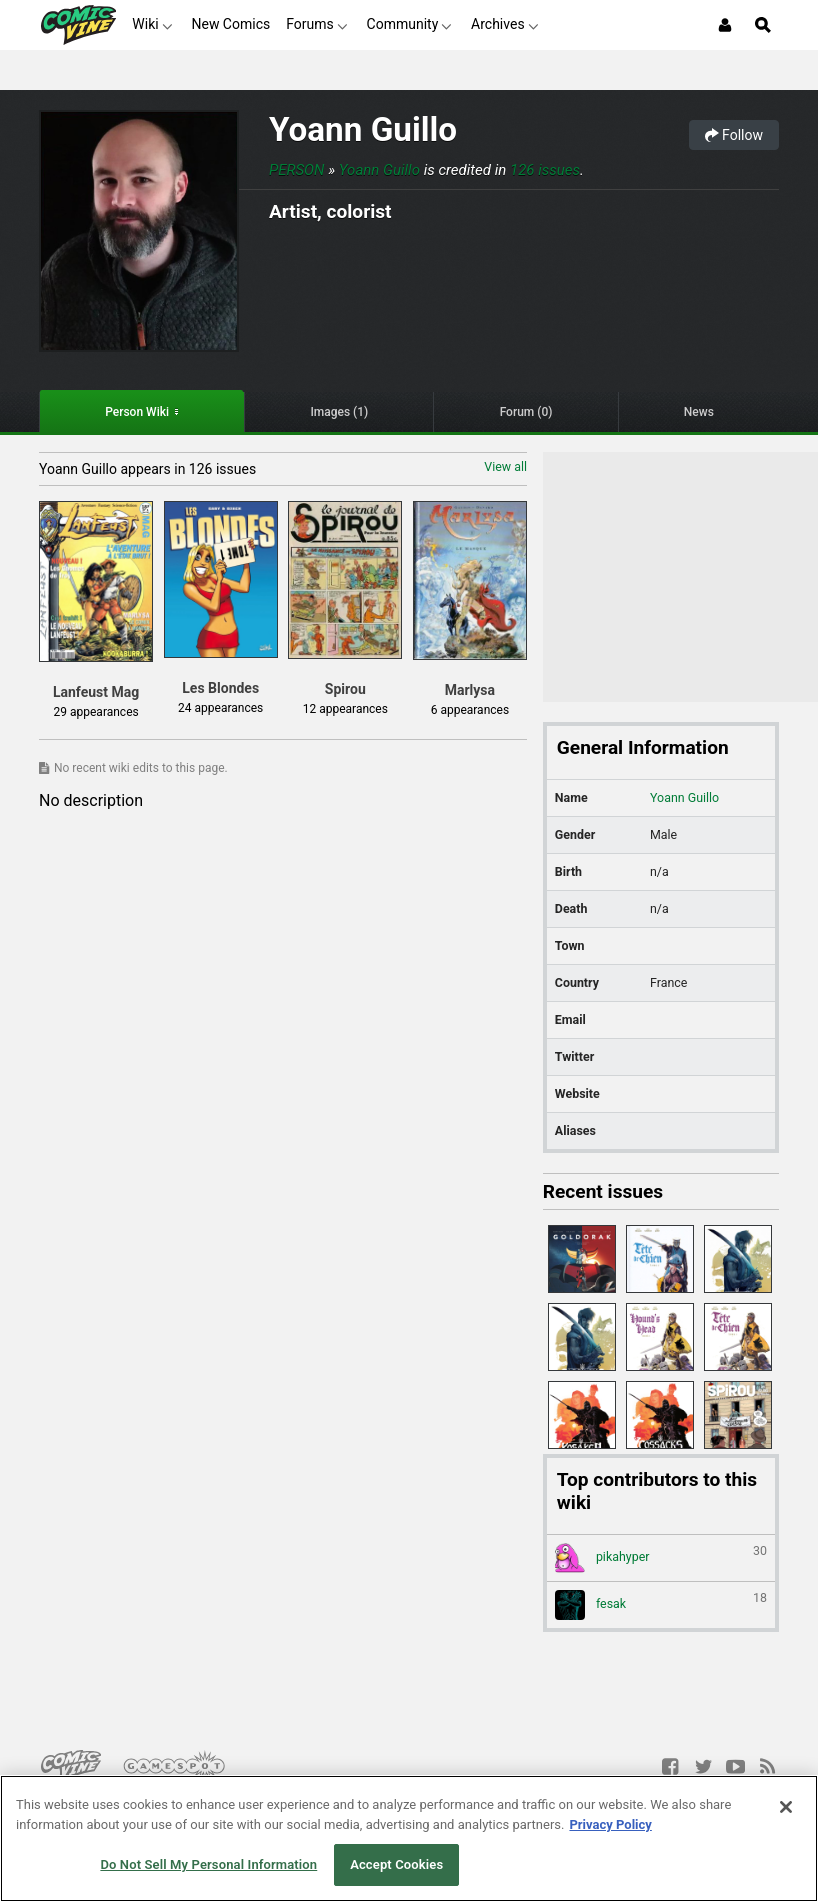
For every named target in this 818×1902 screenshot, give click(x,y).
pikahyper (661, 1558)
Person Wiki (137, 412)
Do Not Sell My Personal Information (208, 1864)
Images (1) (339, 412)
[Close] (786, 1807)
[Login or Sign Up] (725, 25)
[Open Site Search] (763, 25)
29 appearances (96, 712)
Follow (734, 135)
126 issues (545, 170)
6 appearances (470, 710)
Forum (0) (526, 412)
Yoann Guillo (363, 129)
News (699, 412)
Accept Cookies (396, 1864)
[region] (409, 1838)
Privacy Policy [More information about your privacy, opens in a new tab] (610, 1824)
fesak (661, 1605)
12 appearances (345, 709)
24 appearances (220, 708)
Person (297, 170)
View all (505, 466)
